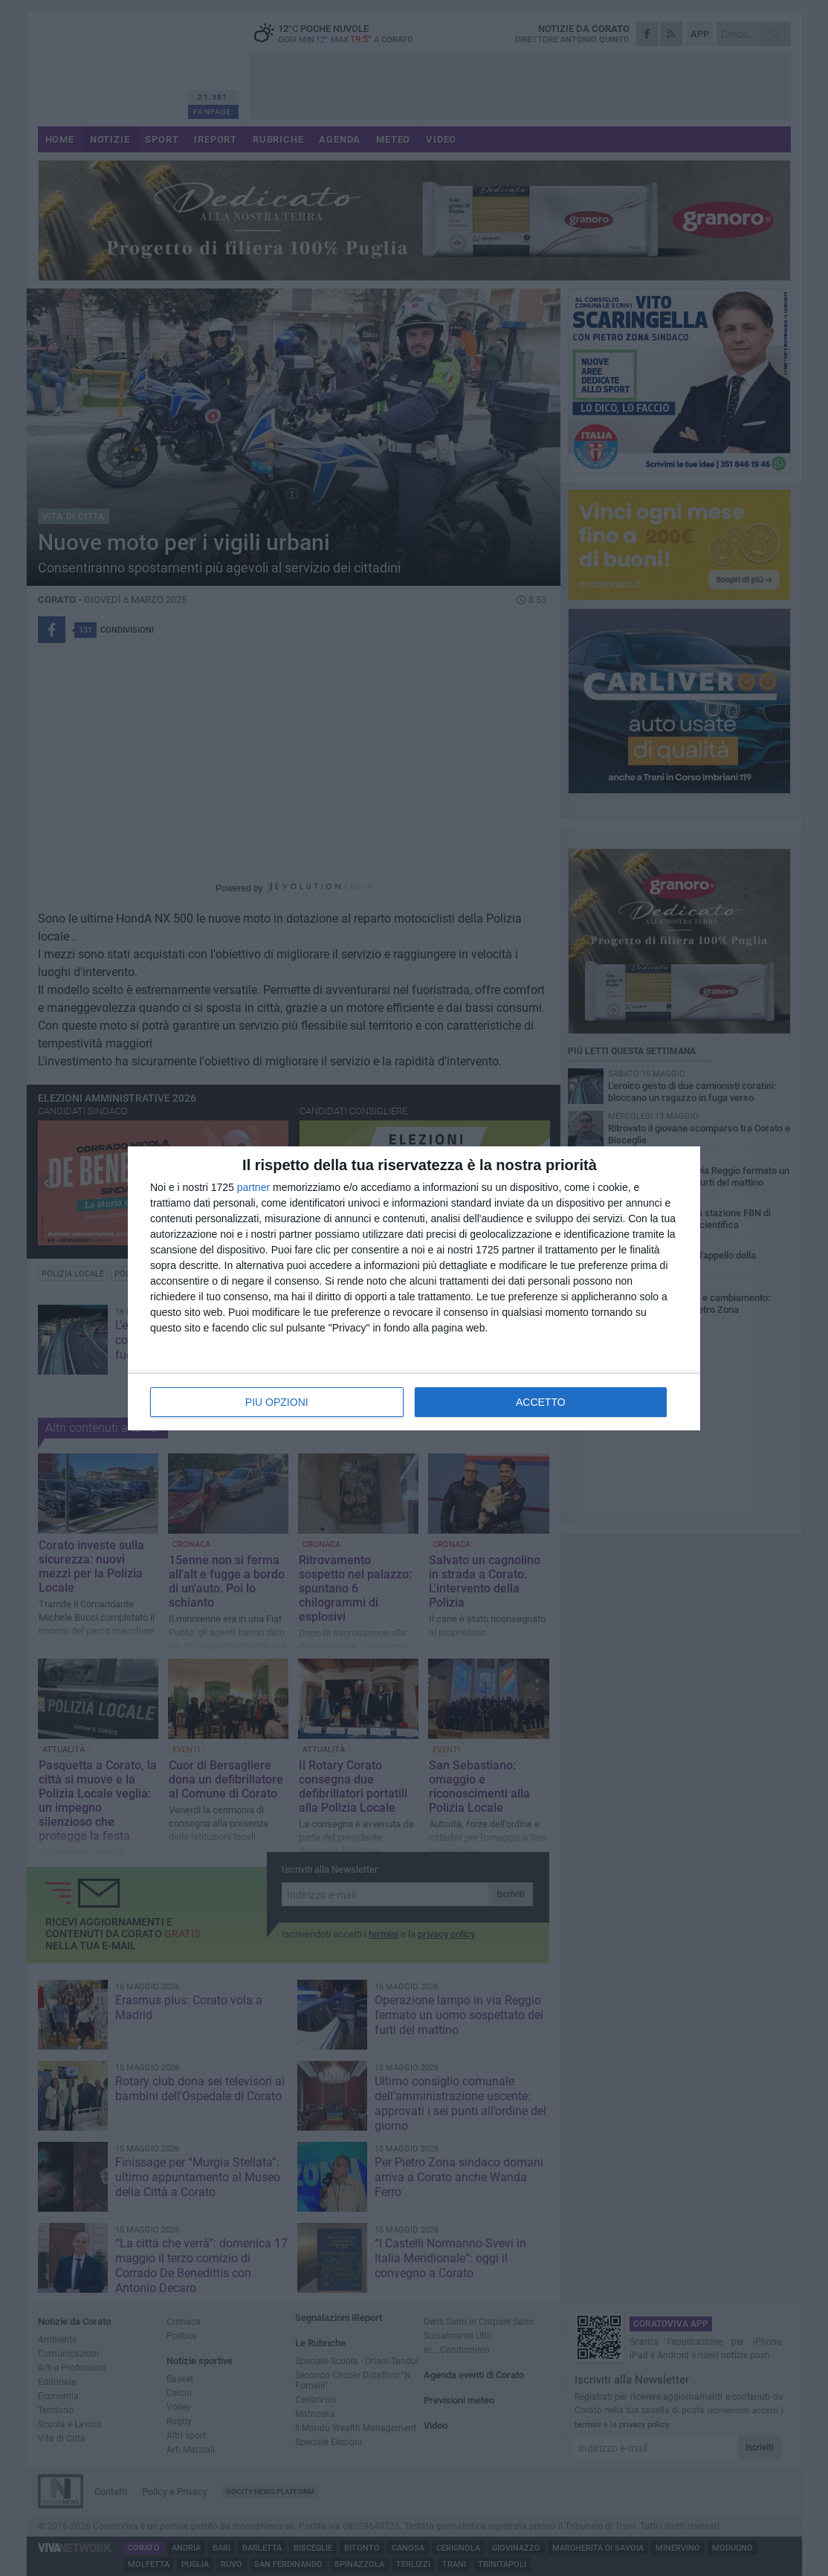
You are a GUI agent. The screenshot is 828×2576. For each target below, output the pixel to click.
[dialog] (414, 1288)
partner (253, 1187)
